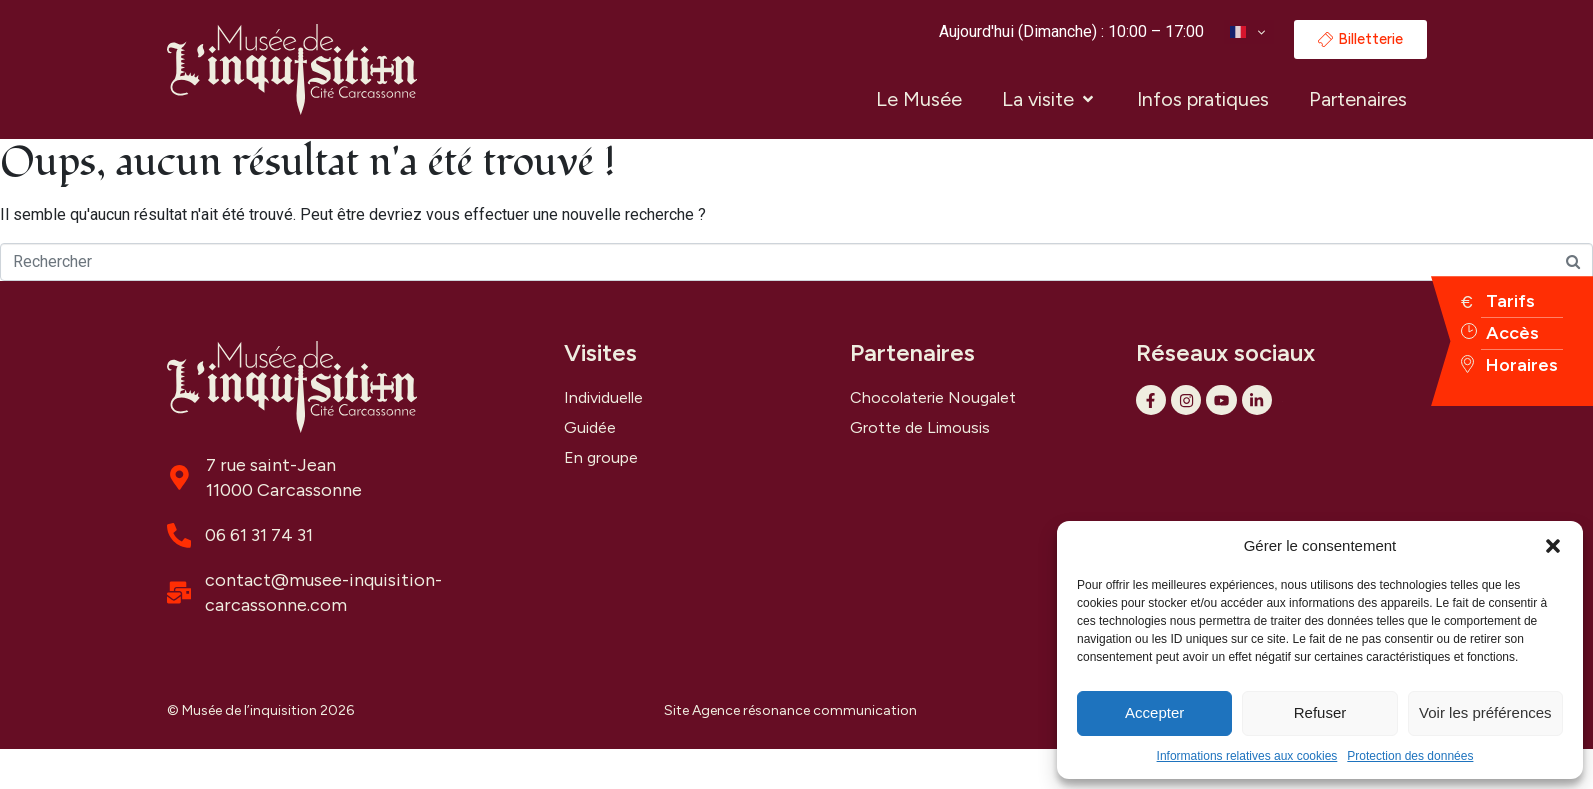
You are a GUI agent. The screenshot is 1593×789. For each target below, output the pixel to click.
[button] (1553, 546)
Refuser (1320, 712)
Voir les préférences (1485, 712)
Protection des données (1410, 756)
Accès (1512, 333)
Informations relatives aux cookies (1247, 756)
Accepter (1154, 712)
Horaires (1522, 365)
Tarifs (1510, 301)
